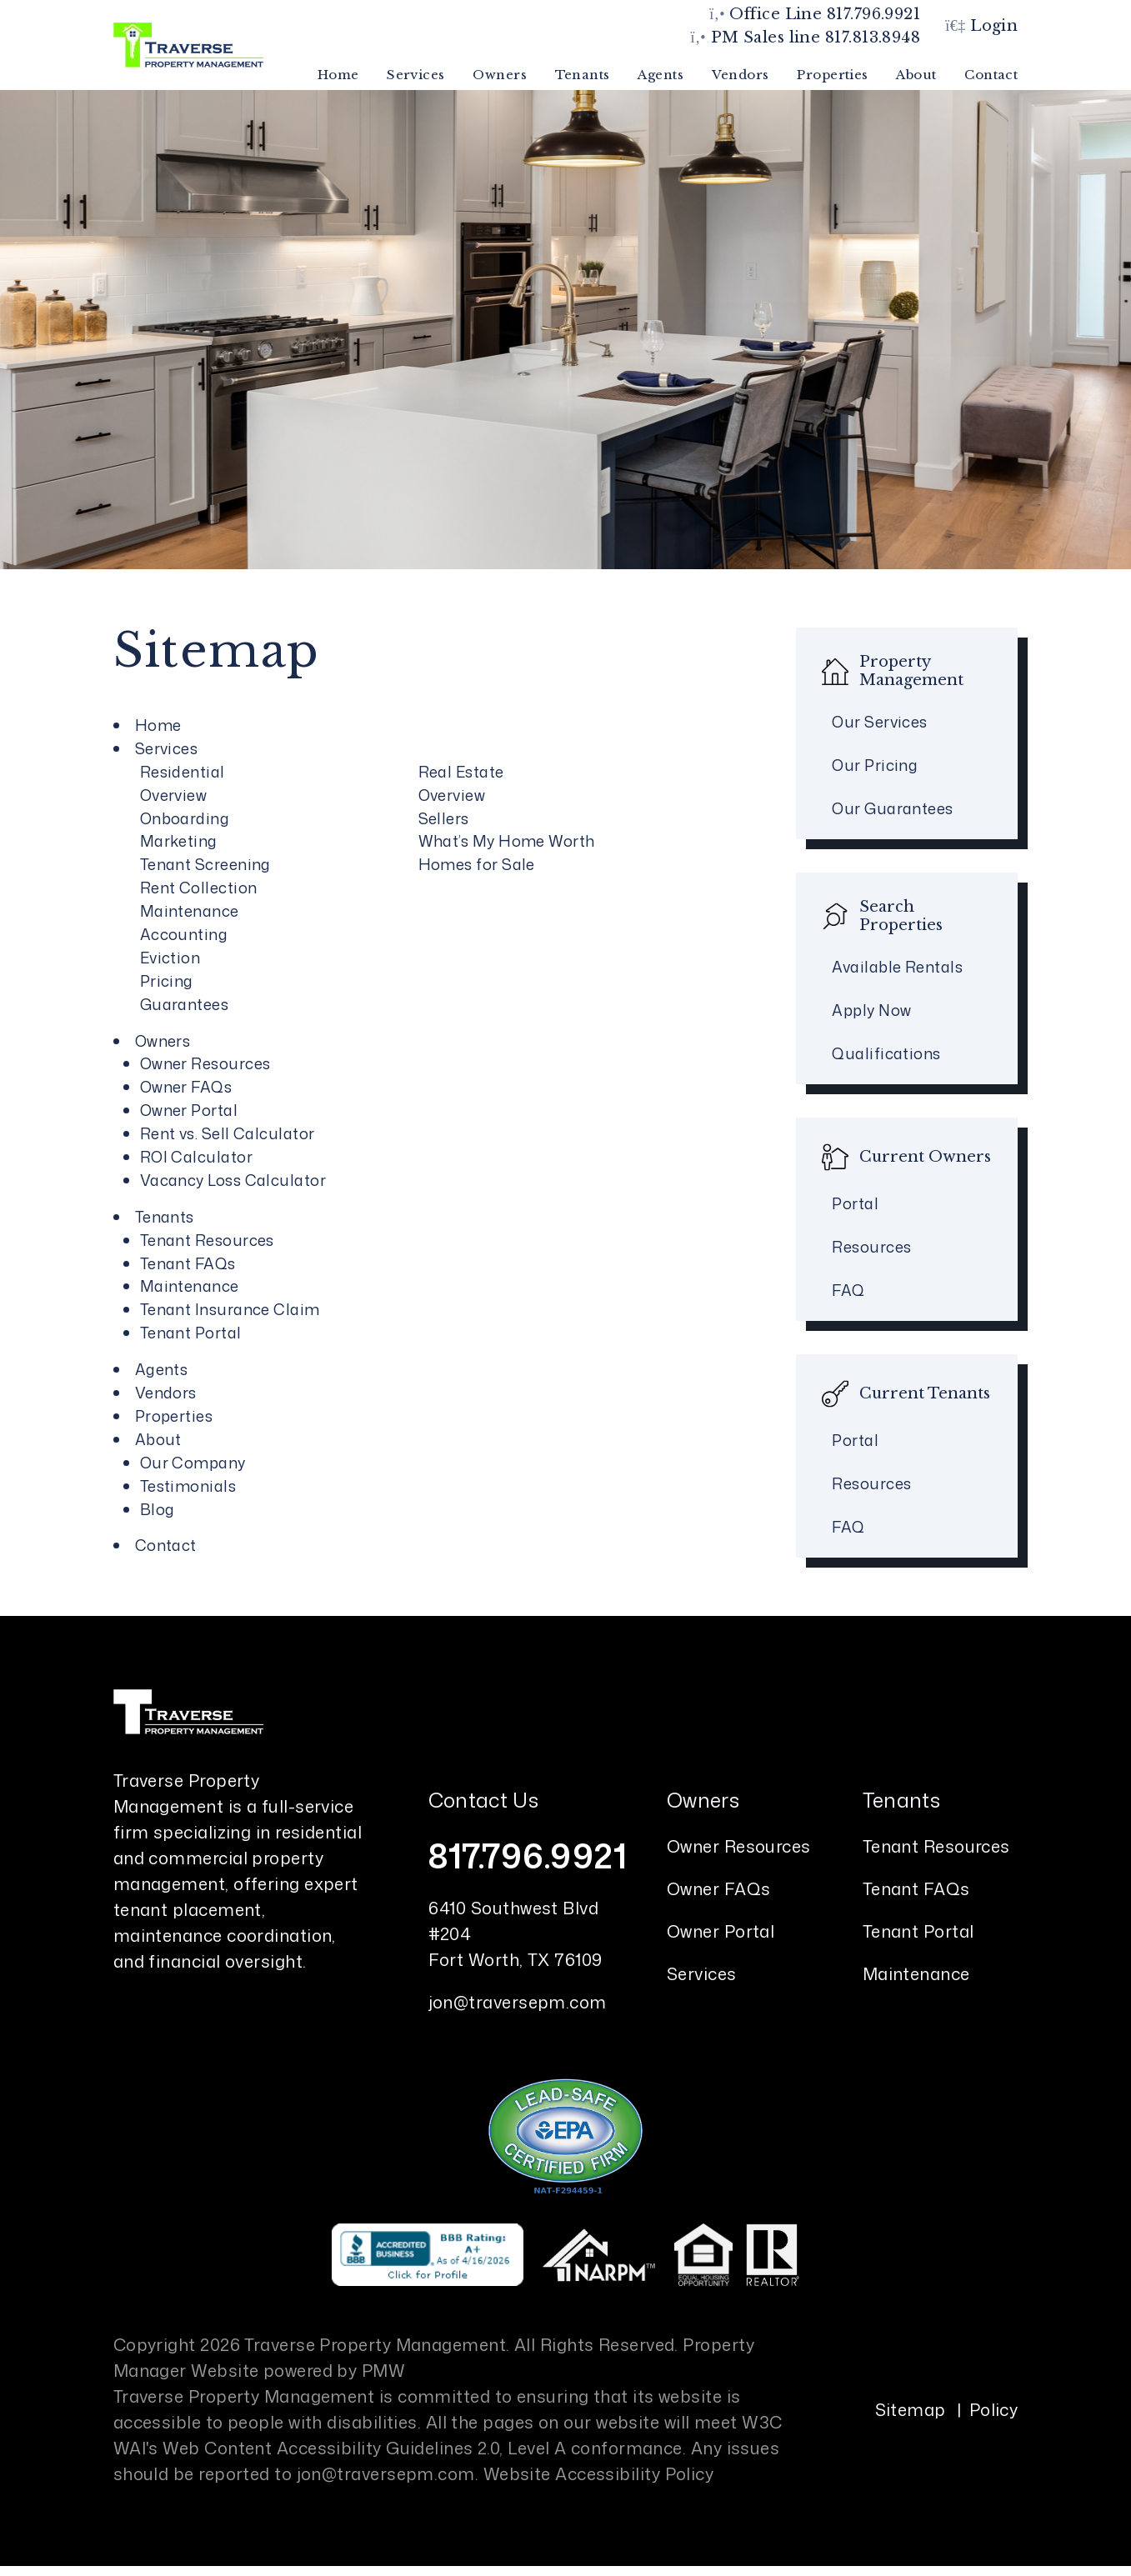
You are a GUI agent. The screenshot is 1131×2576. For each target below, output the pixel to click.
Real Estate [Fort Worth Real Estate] (461, 772)
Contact (991, 75)
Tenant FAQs (916, 1888)
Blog (157, 1509)
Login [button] (981, 26)
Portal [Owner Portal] (855, 1203)
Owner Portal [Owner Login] (189, 1110)
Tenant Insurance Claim (230, 1309)
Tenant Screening (205, 864)
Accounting (184, 934)
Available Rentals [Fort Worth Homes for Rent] (897, 967)
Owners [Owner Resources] (500, 75)
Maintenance (189, 911)
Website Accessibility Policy (598, 2473)
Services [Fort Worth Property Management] (416, 75)
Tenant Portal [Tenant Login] (191, 1332)
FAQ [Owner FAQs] (848, 1290)
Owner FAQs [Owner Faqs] (186, 1087)
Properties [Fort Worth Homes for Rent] (832, 75)
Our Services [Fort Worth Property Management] (879, 722)
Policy (993, 2409)
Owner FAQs (719, 1888)
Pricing (166, 981)
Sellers (443, 818)
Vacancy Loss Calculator (233, 1180)
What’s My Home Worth (506, 841)
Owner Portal (720, 1931)
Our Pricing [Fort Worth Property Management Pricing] (875, 765)
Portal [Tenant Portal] (855, 1440)
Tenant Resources (207, 1240)
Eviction (170, 957)
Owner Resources (205, 1063)
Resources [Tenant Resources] (871, 1483)
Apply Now (871, 1010)
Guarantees (184, 1004)
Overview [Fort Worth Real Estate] (452, 795)
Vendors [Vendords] (740, 75)
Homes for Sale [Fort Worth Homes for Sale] (476, 864)
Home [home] (338, 75)
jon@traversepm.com (517, 2001)
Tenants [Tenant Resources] (582, 75)
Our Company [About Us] (193, 1462)
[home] (188, 44)
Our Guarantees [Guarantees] (892, 808)
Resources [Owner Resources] (871, 1247)
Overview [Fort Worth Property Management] (174, 795)
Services (702, 1973)
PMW (383, 2370)
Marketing (179, 841)
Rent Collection (199, 887)
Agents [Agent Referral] (660, 75)
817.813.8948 (872, 37)
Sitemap (910, 2409)
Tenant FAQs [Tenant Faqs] (188, 1263)
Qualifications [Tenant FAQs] (886, 1053)
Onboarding (185, 818)
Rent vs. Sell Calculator (227, 1133)
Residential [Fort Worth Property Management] (182, 772)
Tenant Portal (918, 1931)
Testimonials (188, 1486)
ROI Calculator (196, 1157)
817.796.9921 (873, 14)
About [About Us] (916, 75)
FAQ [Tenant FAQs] (848, 1527)
